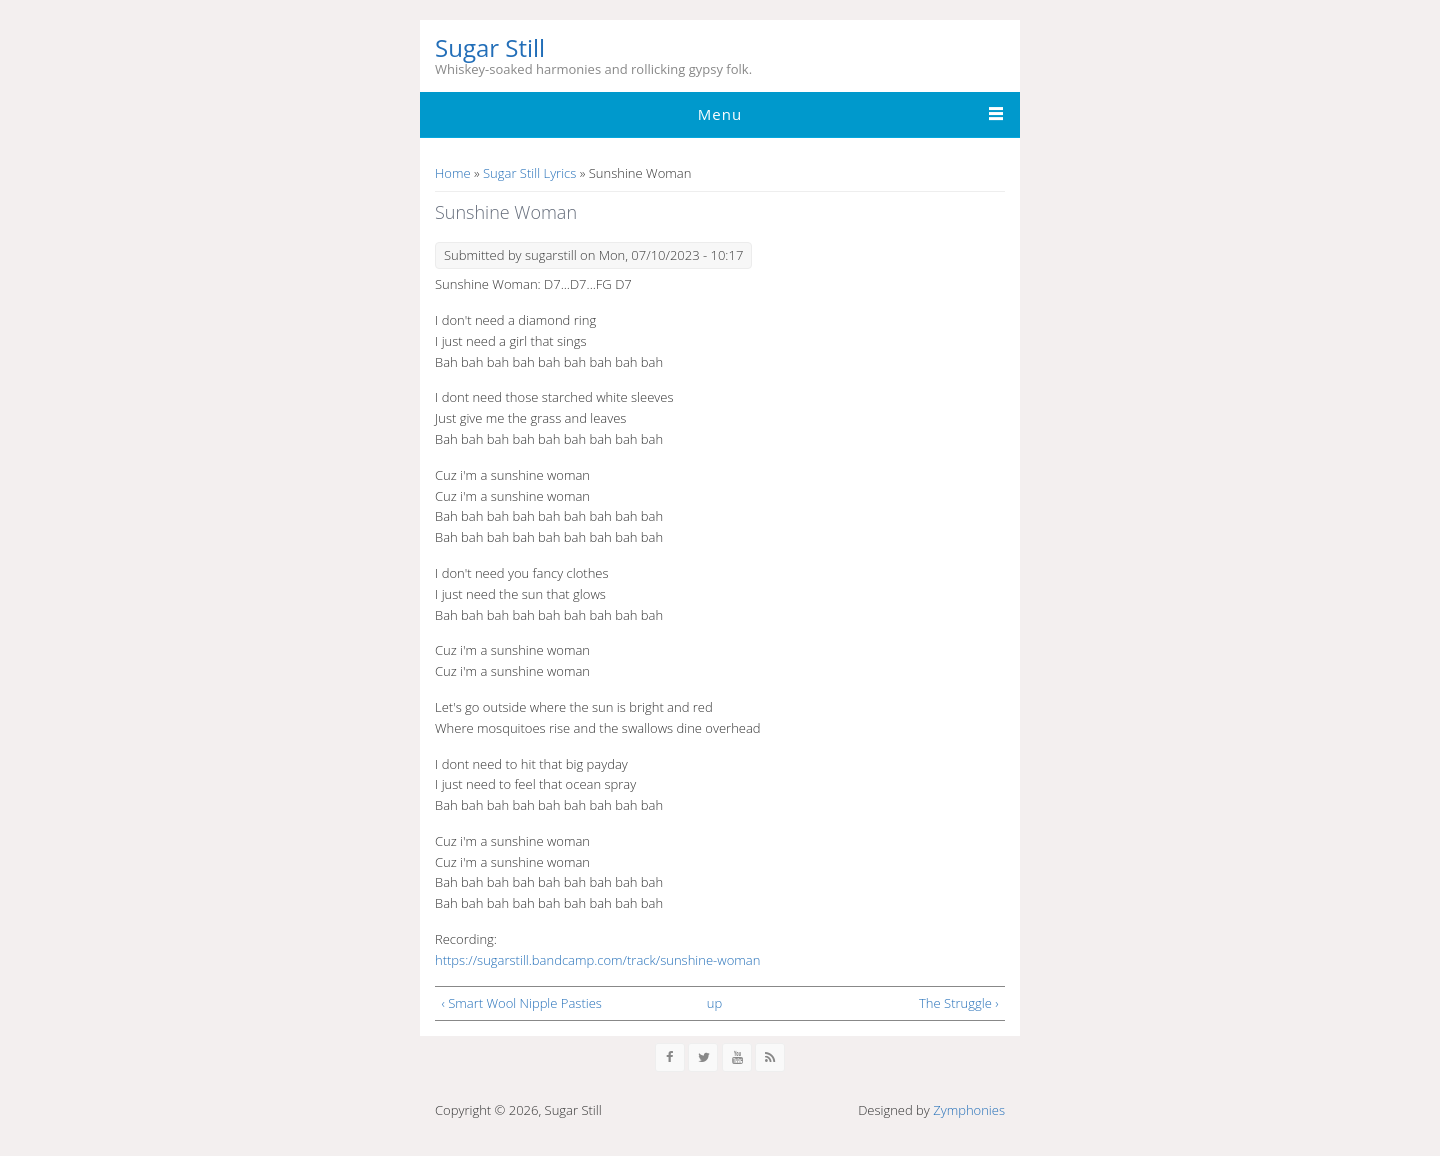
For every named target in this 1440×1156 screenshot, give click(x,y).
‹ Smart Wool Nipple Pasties (522, 1003)
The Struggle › (958, 1003)
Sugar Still (490, 48)
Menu (720, 114)
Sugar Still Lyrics (529, 173)
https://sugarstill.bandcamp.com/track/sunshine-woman (597, 960)
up (714, 1003)
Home (453, 173)
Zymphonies (969, 1110)
